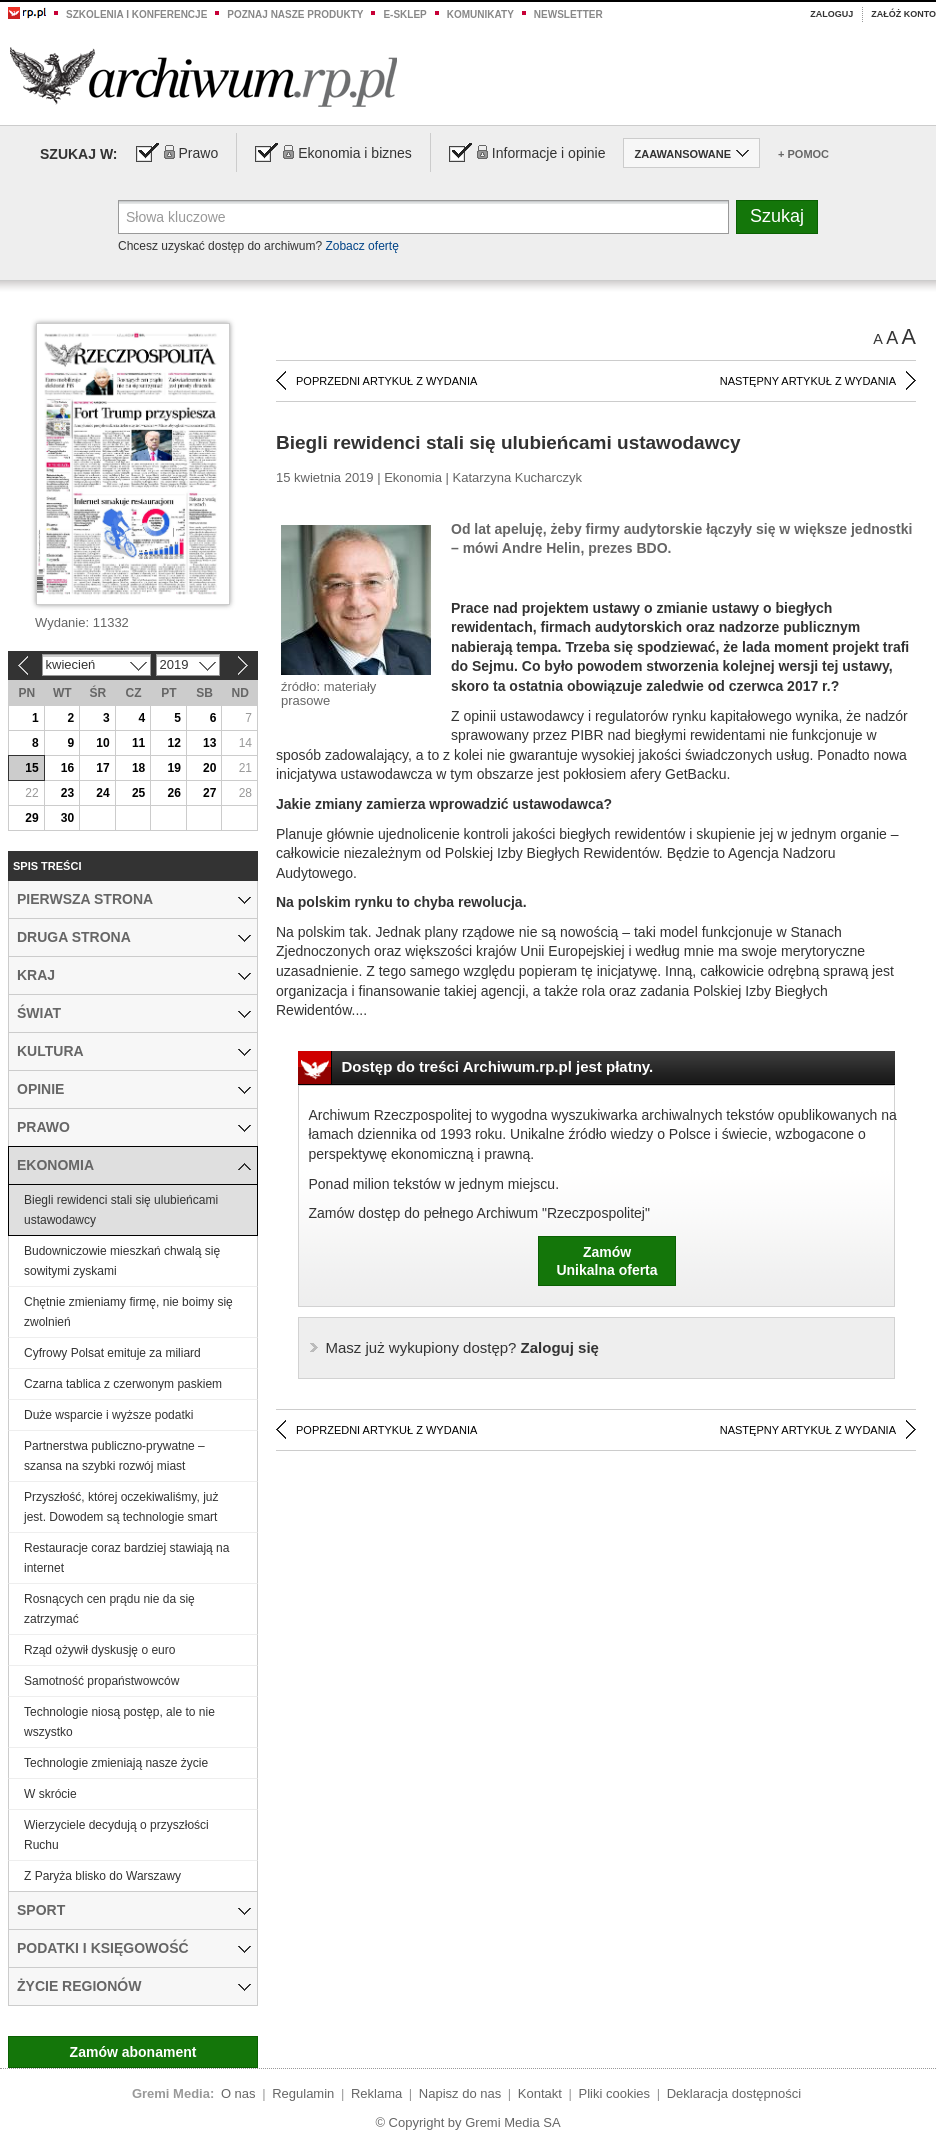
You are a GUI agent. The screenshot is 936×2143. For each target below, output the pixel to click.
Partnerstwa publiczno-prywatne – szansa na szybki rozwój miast (114, 1456)
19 (173, 768)
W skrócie (50, 1794)
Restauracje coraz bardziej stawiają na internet (126, 1558)
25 (138, 793)
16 (67, 768)
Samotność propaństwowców (101, 1681)
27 (209, 793)
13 (209, 743)
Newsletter (568, 14)
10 (102, 743)
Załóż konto (903, 14)
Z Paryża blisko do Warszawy (102, 1876)
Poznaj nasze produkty (295, 14)
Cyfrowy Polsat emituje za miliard (112, 1353)
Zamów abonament (133, 2052)
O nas (238, 2093)
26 (173, 793)
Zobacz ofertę (361, 246)
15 (31, 768)
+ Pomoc (803, 154)
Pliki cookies (615, 2093)
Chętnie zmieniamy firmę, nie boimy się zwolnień (128, 1312)
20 (209, 768)
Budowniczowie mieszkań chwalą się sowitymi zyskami (122, 1261)
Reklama (376, 2093)
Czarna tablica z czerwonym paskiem (123, 1384)
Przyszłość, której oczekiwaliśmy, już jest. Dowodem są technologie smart (121, 1507)
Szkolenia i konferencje (136, 14)
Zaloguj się (462, 1347)
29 (31, 818)
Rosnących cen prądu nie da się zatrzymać (109, 1609)
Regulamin (303, 2093)
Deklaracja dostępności (734, 2093)
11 (138, 743)
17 (102, 768)
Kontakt (540, 2093)
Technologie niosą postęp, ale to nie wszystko (119, 1722)
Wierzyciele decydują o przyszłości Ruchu (116, 1835)
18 (138, 768)
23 (67, 793)
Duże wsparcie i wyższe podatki (108, 1415)
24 (102, 793)
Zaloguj (831, 14)
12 (173, 743)
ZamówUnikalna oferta (606, 1261)
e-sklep (404, 14)
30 (67, 818)
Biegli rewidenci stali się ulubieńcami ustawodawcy (121, 1210)
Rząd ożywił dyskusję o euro (99, 1650)
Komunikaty (480, 14)
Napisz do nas (460, 2093)
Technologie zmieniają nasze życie (116, 1763)
